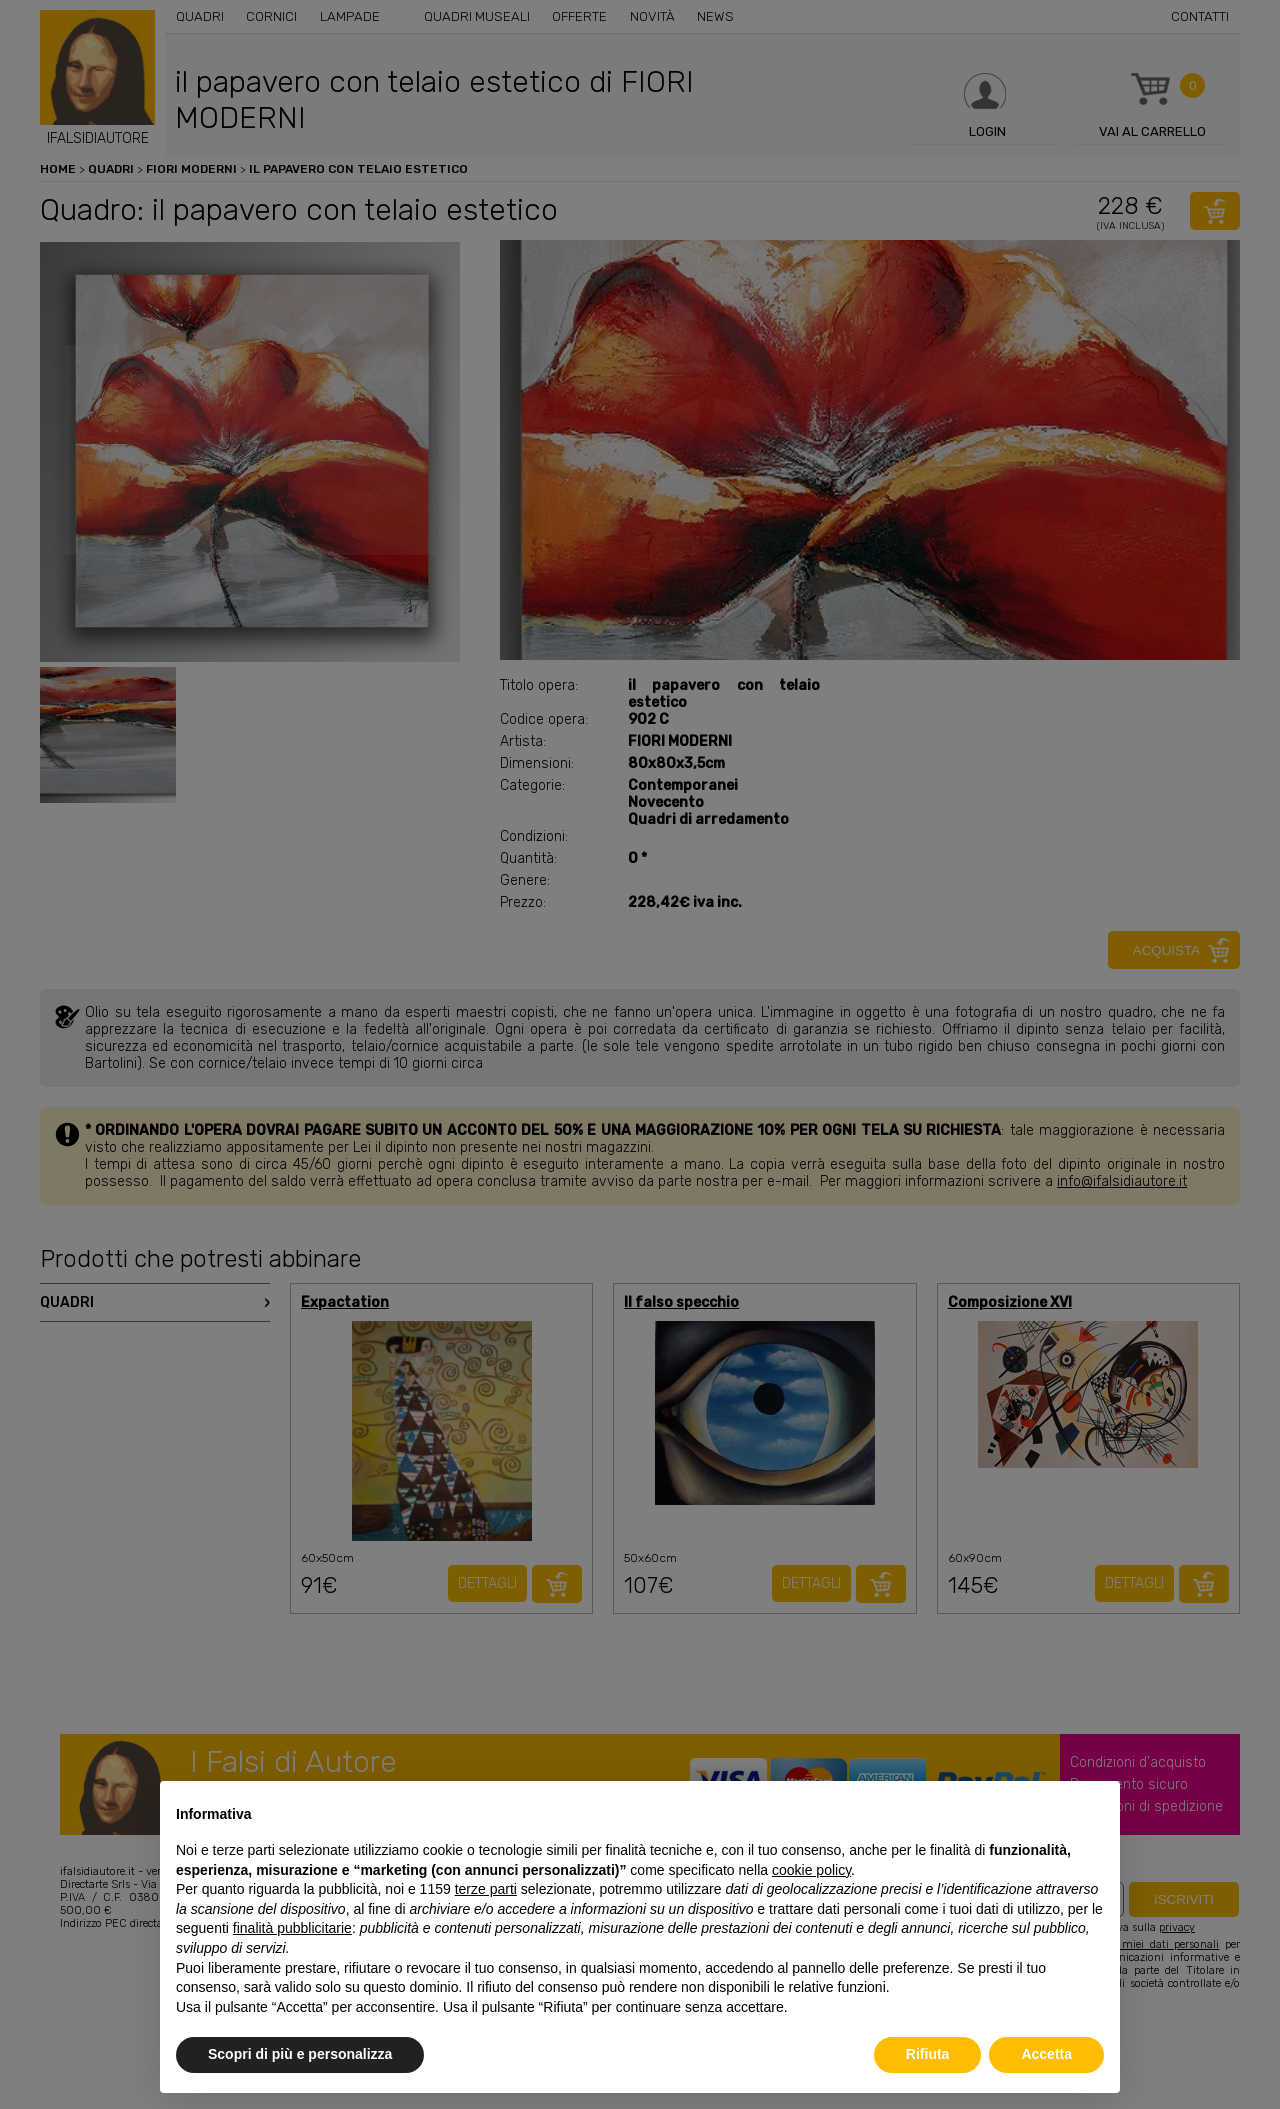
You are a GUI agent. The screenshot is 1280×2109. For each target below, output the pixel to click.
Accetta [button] (1046, 2054)
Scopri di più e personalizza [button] (300, 2054)
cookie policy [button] (811, 1870)
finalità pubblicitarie (292, 1928)
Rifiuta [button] (928, 2054)
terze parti (486, 1889)
